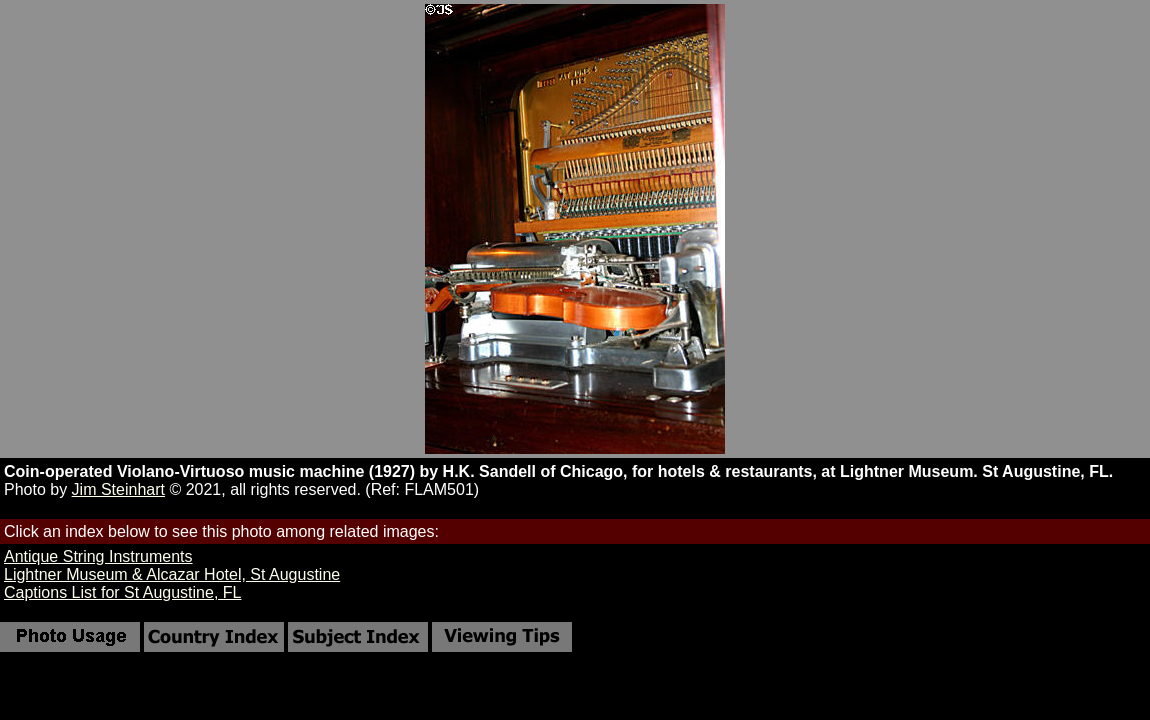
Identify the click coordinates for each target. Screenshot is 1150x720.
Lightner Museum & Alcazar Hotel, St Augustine (172, 574)
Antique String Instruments (98, 556)
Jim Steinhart (118, 489)
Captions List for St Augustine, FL (122, 592)
